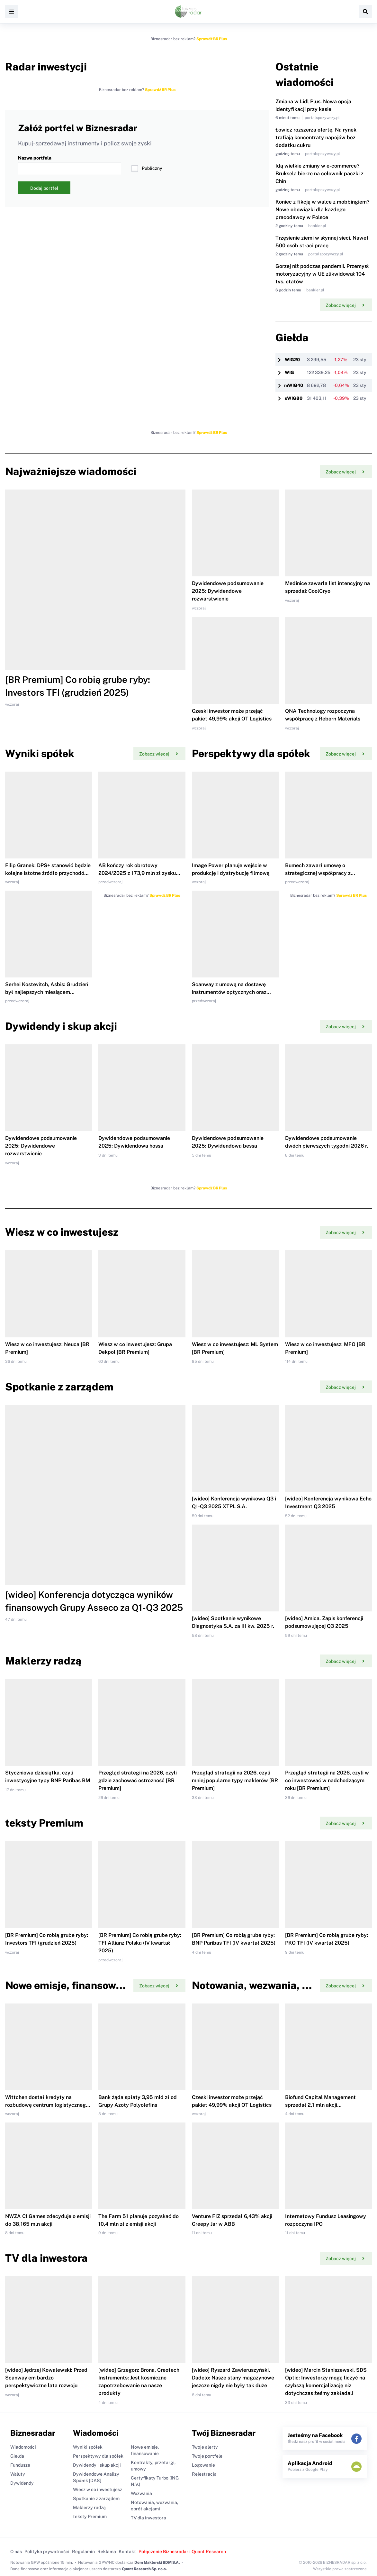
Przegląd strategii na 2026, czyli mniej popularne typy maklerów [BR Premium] (235, 1780)
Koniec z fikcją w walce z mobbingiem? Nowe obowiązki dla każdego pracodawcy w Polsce (322, 209)
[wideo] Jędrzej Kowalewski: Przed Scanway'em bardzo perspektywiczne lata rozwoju (46, 2377)
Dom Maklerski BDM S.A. (157, 2562)
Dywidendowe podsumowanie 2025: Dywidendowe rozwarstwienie (228, 591)
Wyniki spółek (88, 2447)
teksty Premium (90, 2516)
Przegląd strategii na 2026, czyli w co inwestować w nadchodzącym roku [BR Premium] (327, 1780)
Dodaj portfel (44, 188)
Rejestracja (204, 2474)
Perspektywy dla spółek (98, 2456)
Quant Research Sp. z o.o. (144, 2569)
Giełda (17, 2456)
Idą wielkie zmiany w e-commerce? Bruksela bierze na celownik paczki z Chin (319, 173)
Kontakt (127, 2551)
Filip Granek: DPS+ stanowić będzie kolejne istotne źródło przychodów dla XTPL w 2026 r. (48, 873)
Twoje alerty (205, 2447)
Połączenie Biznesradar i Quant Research (182, 2551)
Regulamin (83, 2551)
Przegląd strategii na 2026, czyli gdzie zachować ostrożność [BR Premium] (137, 1780)
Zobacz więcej (345, 305)
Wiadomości (23, 2447)
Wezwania (141, 2493)
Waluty (17, 2474)
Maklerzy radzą (89, 2507)
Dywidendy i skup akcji (97, 2465)
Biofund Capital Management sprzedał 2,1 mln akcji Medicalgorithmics (320, 2105)
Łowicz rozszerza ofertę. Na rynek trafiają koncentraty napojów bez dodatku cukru (315, 137)
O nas (16, 2551)
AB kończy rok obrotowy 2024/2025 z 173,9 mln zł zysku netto (137, 873)
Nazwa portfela (69, 165)
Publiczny (146, 168)
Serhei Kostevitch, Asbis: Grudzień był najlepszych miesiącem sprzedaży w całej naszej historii (46, 992)
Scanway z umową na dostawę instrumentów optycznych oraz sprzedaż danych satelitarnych (229, 992)
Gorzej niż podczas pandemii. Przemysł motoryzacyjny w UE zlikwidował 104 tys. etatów (322, 274)
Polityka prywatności (46, 2551)
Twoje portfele (207, 2456)
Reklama (106, 2551)
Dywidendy (22, 2483)
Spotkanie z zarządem (96, 2498)
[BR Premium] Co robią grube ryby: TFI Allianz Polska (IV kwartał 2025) (139, 1943)
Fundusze (20, 2465)
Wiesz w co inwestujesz (97, 2489)
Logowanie (203, 2465)
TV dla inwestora (148, 2517)
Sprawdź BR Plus (211, 39)
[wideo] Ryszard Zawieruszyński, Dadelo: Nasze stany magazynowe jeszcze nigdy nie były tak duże (233, 2377)
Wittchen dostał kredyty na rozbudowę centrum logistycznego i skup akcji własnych (48, 2105)
